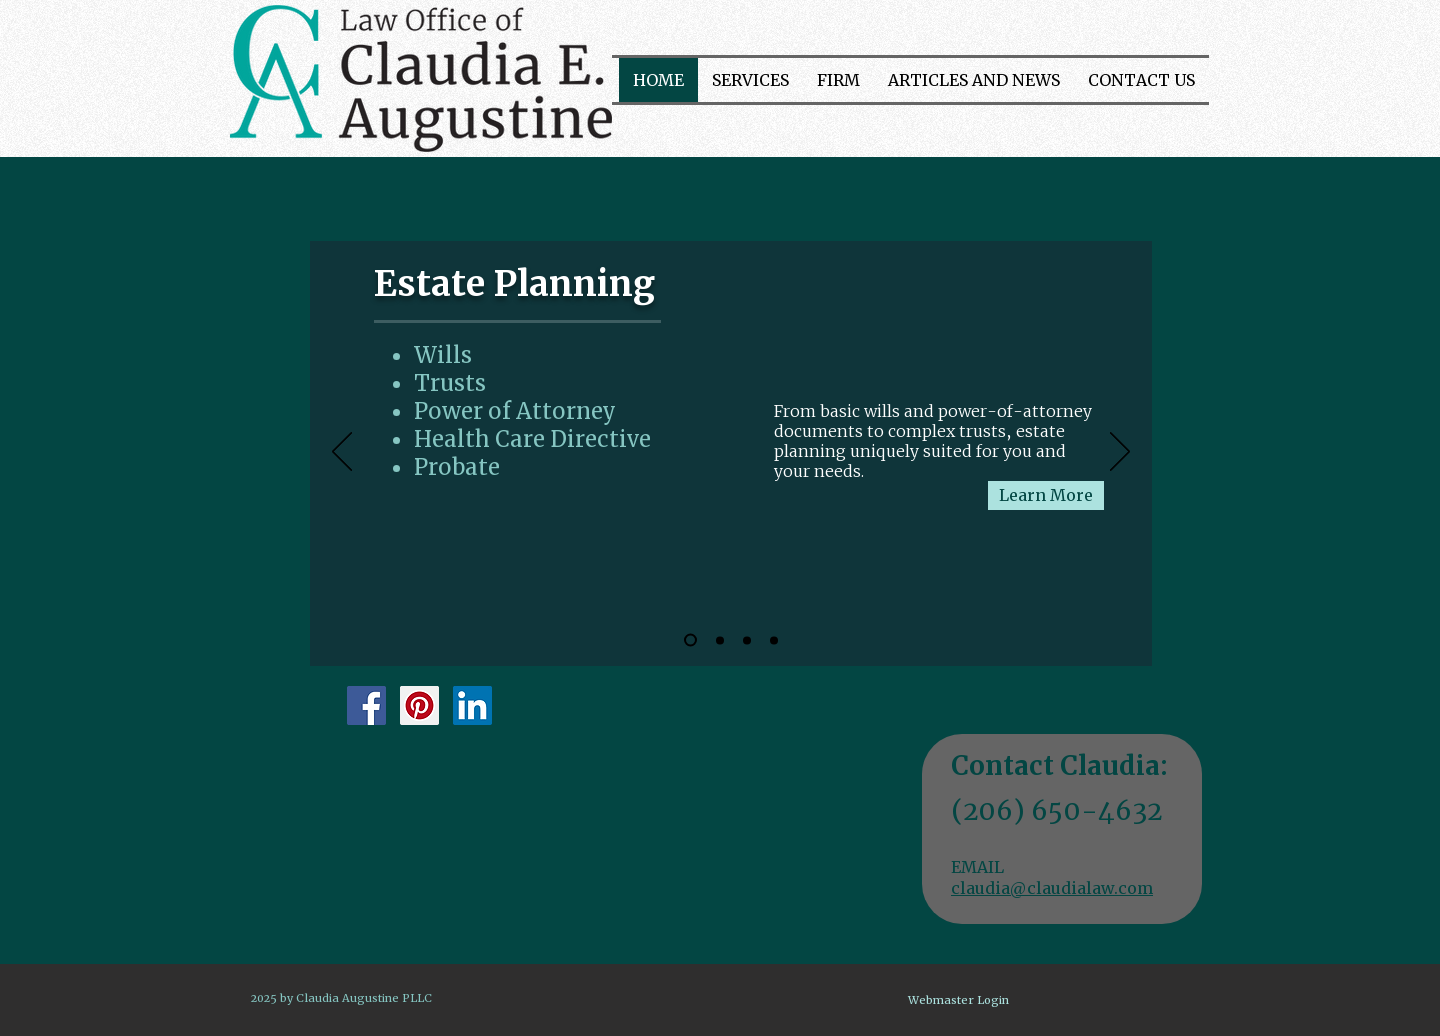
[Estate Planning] (690, 640)
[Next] (1120, 453)
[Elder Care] (720, 640)
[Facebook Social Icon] (366, 705)
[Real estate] (774, 640)
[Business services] (747, 640)
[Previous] (342, 453)
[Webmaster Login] (958, 1000)
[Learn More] (1046, 495)
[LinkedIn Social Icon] (472, 705)
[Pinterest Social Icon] (419, 705)
